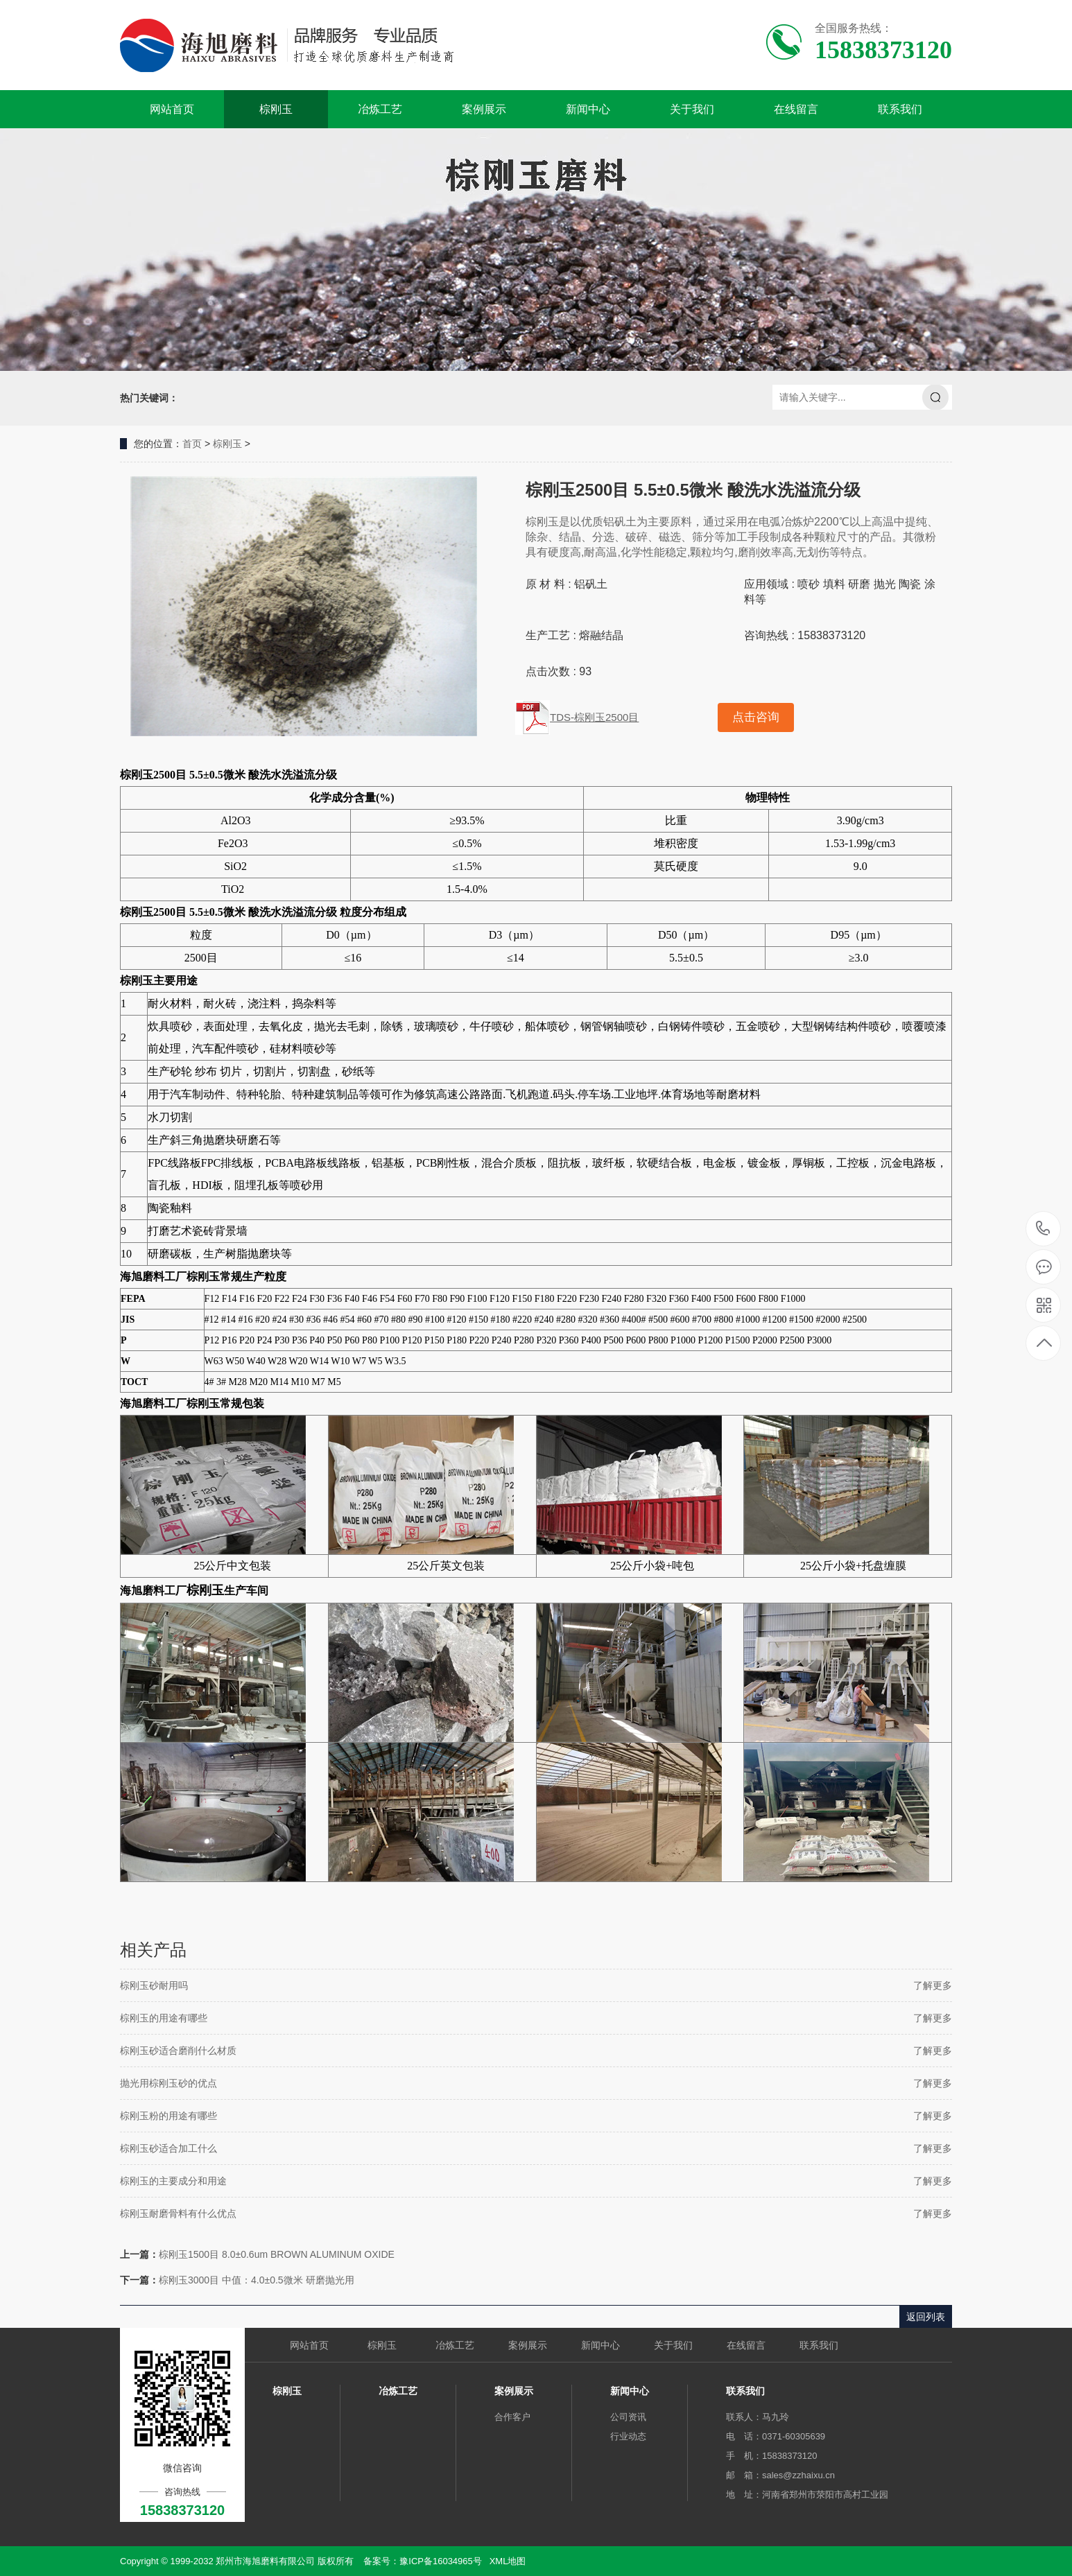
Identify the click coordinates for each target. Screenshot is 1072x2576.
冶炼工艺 (380, 109)
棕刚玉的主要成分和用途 (173, 2180)
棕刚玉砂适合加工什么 (168, 2148)
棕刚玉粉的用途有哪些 (168, 2115)
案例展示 (484, 109)
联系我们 (900, 109)
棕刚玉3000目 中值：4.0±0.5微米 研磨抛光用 (256, 2280)
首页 (192, 443)
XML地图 (508, 2561)
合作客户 (512, 2417)
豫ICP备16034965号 (440, 2561)
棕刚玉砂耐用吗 (154, 1985)
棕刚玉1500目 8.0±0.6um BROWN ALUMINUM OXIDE (277, 2254)
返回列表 (925, 2316)
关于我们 (692, 109)
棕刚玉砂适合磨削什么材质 (178, 2050)
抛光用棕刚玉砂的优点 (168, 2083)
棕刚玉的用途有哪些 (163, 2018)
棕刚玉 (276, 109)
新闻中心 (588, 109)
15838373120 (1043, 1228)
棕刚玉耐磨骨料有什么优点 (178, 2213)
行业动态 (628, 2436)
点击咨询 (755, 717)
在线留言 (796, 109)
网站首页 (172, 109)
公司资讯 (628, 2417)
